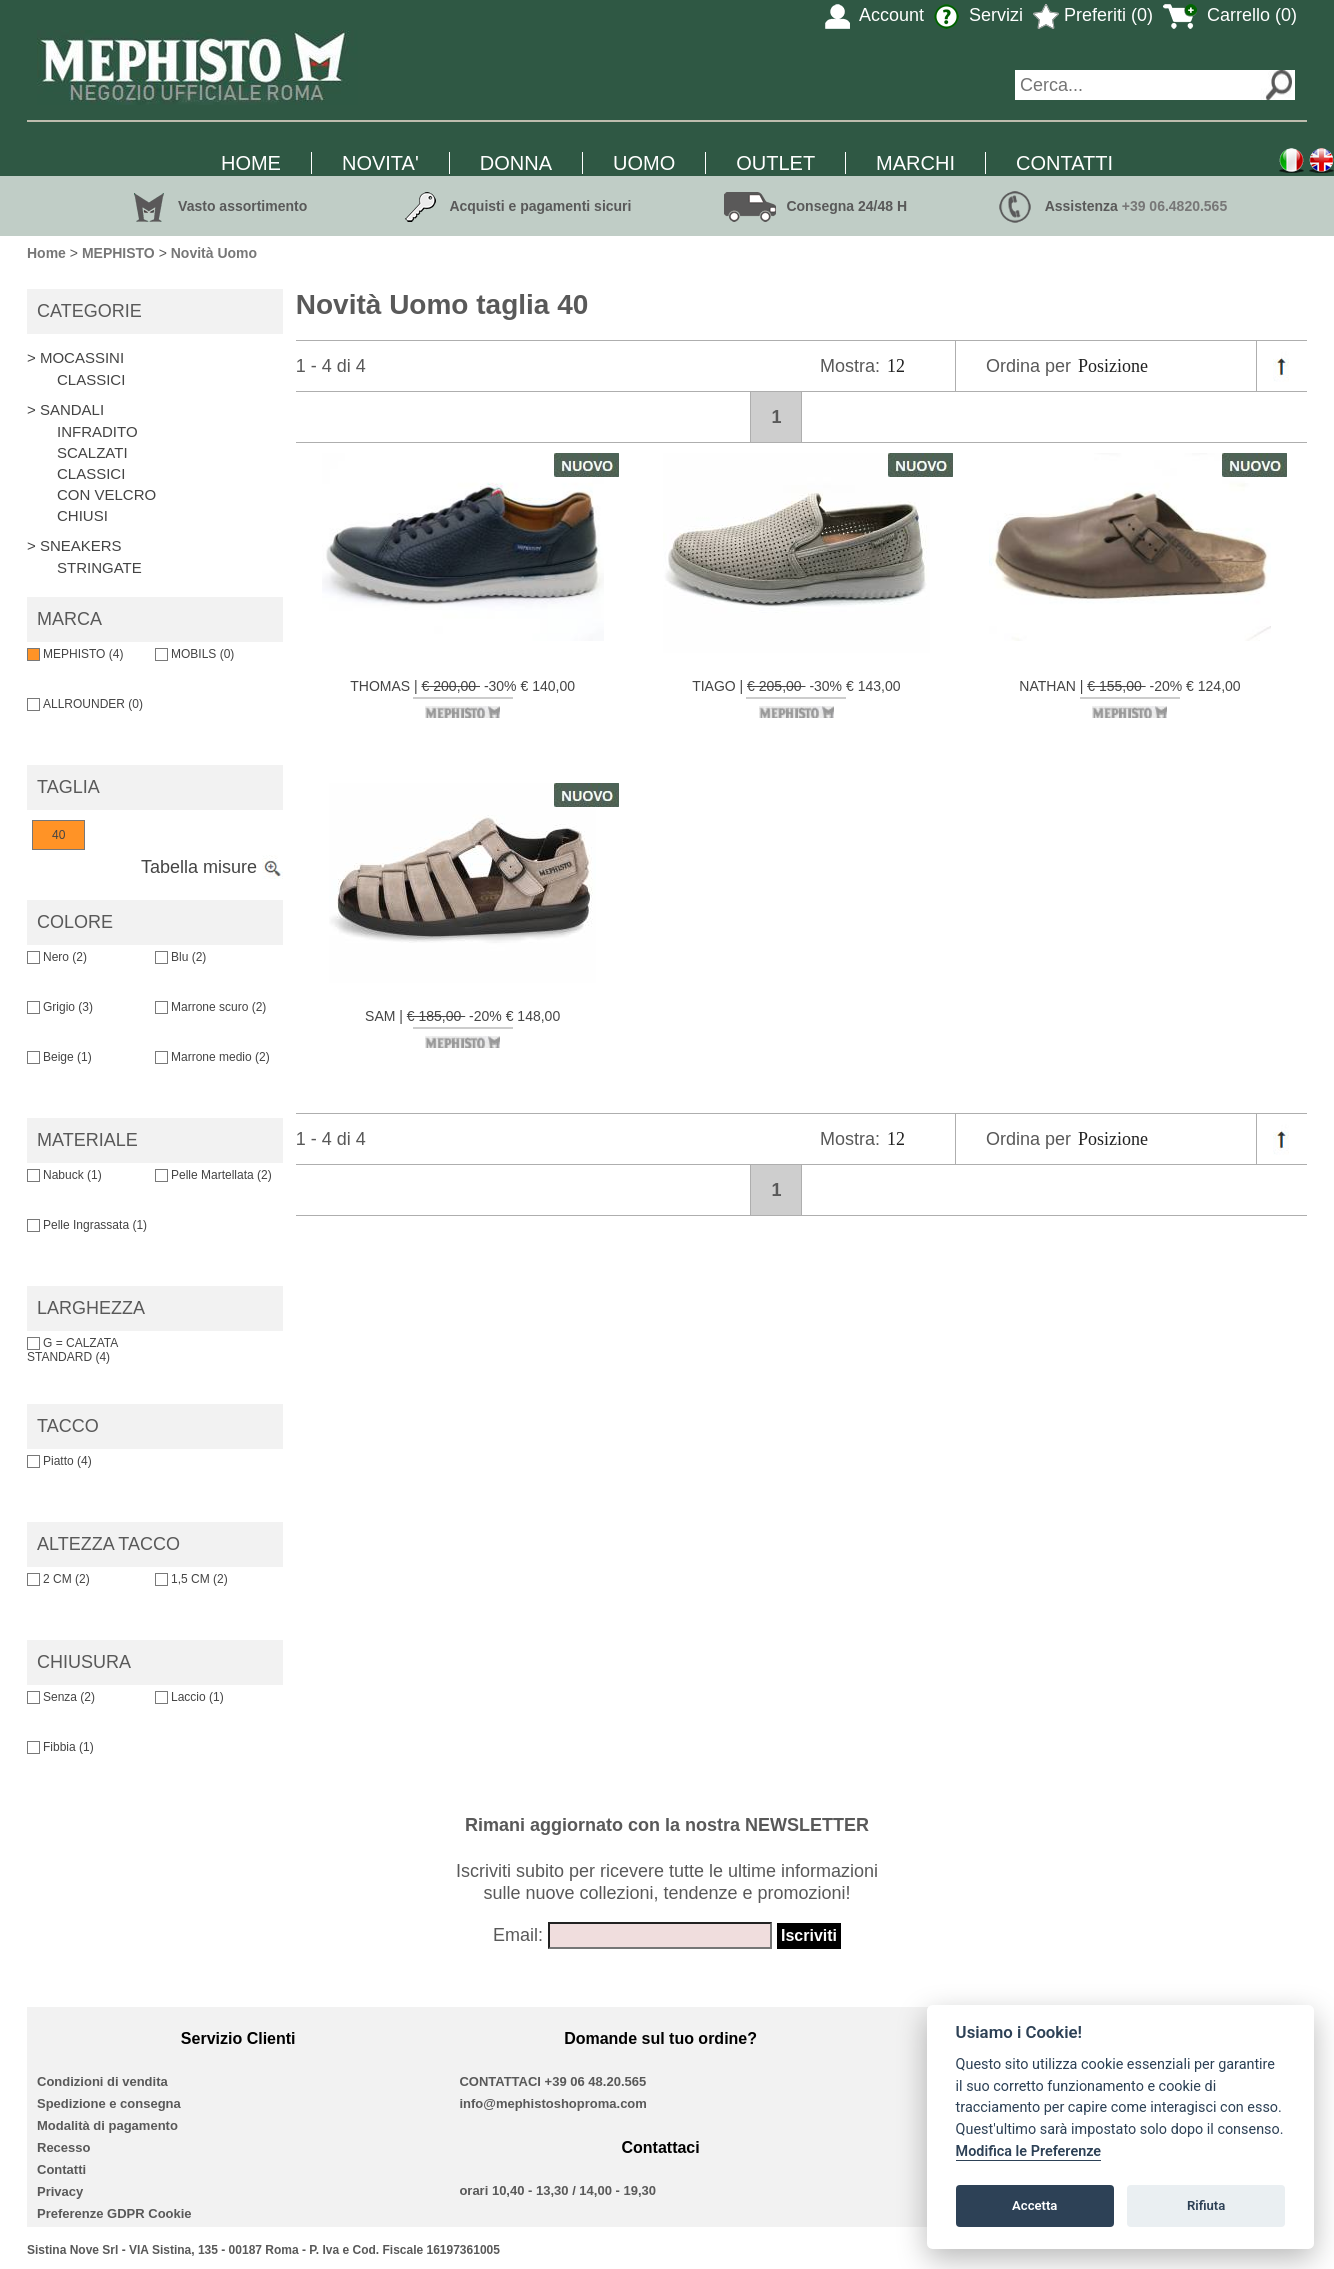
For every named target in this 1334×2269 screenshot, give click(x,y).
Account (874, 15)
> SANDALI (65, 409)
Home (46, 253)
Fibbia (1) (60, 1747)
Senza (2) (61, 1697)
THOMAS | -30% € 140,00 (462, 698)
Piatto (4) (59, 1461)
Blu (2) (180, 957)
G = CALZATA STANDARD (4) (72, 1350)
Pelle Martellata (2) (213, 1175)
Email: (518, 1935)
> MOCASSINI (75, 357)
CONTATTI (1064, 163)
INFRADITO (97, 431)
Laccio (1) (189, 1697)
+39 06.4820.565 (1175, 206)
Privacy (60, 2191)
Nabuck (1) (64, 1175)
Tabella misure (212, 867)
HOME (251, 163)
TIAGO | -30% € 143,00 (796, 698)
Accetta (1034, 2205)
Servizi (978, 15)
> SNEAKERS (74, 545)
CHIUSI (82, 515)
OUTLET (775, 163)
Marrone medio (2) (212, 1057)
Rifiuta (1206, 2205)
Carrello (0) (1230, 15)
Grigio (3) (60, 1007)
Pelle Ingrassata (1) (87, 1225)
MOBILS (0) (194, 654)
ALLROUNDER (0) (85, 704)
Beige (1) (59, 1057)
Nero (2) (57, 957)
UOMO (644, 163)
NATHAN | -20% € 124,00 (1129, 698)
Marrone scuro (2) (210, 1007)
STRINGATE (99, 567)
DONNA (516, 163)
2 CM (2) (58, 1579)
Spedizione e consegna (109, 2103)
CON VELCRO (106, 494)
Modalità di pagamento (107, 2125)
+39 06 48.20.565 (596, 2081)
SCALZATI (92, 452)
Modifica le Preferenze (1029, 2151)
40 (58, 835)
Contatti (61, 2169)
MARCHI (915, 163)
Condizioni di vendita (102, 2081)
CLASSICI (91, 379)
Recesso (63, 2147)
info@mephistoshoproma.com (552, 2103)
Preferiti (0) (1093, 15)
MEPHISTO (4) (75, 654)
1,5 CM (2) (191, 1579)
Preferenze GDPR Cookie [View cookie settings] (114, 2213)
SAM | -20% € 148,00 (462, 1028)
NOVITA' (380, 163)
